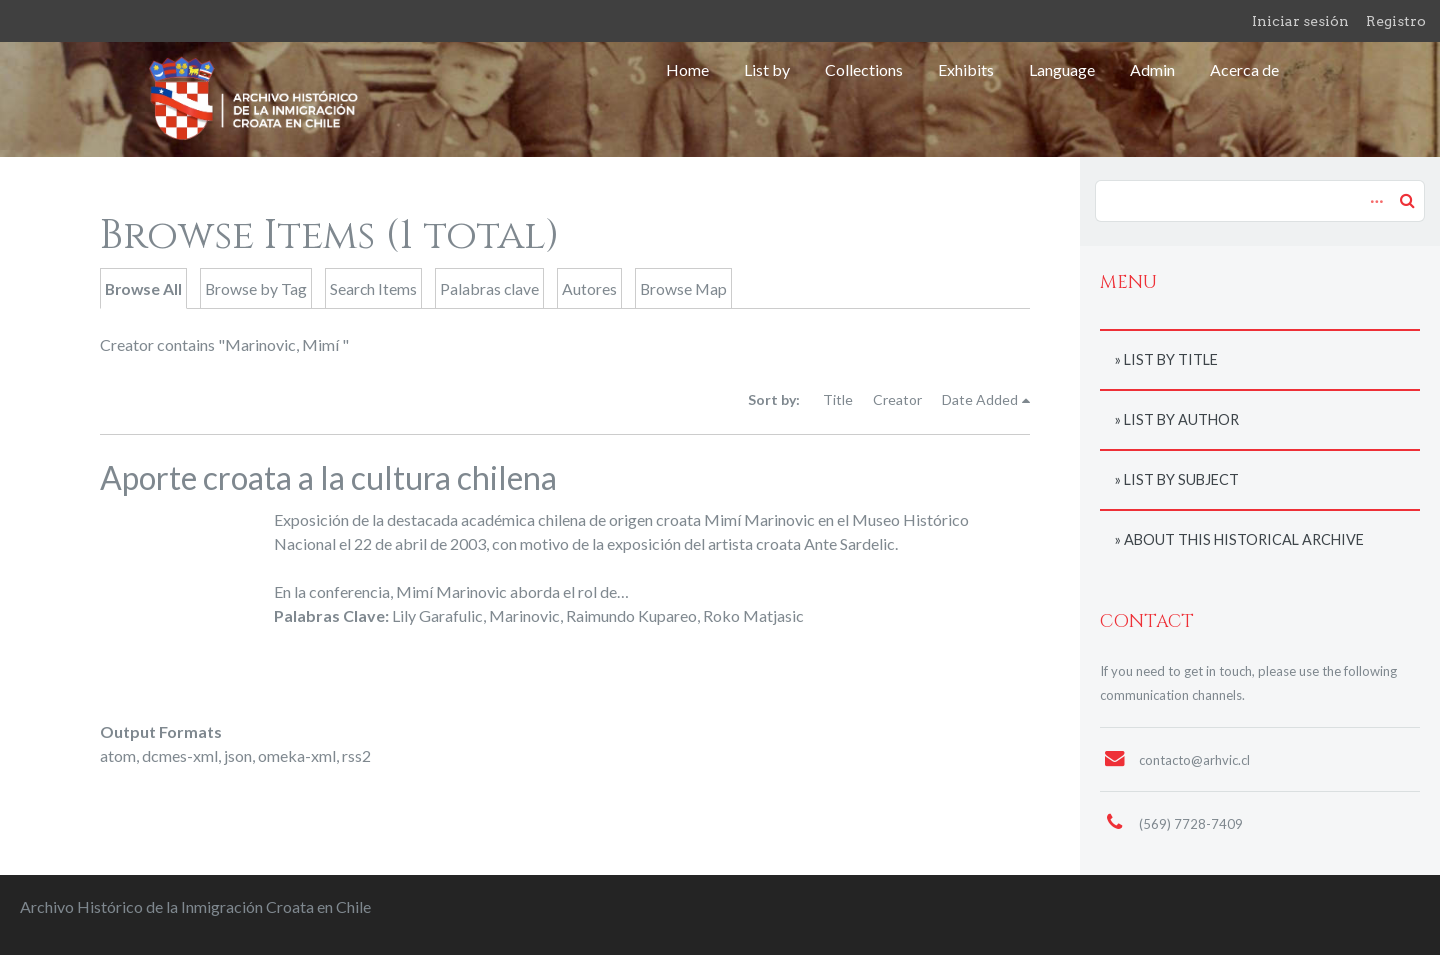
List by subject (1181, 479)
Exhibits (966, 69)
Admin (1152, 69)
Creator (897, 399)
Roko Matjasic (753, 615)
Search (1407, 200)
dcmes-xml (180, 755)
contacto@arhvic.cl (1194, 760)
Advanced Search (1374, 191)
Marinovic (524, 615)
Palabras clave (489, 288)
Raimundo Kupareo (631, 615)
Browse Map (683, 288)
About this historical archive (1244, 539)
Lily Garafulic (437, 615)
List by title (1171, 359)
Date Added (980, 399)
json (238, 755)
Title (838, 399)
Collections (864, 69)
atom (118, 755)
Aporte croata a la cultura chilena (328, 477)
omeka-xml (297, 755)
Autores (589, 288)
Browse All (143, 288)
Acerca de (1244, 69)
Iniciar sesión (1300, 21)
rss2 (356, 755)
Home (687, 69)
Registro (1396, 21)
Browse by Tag (256, 288)
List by (767, 69)
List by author (1181, 419)
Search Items (373, 288)
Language (1062, 69)
